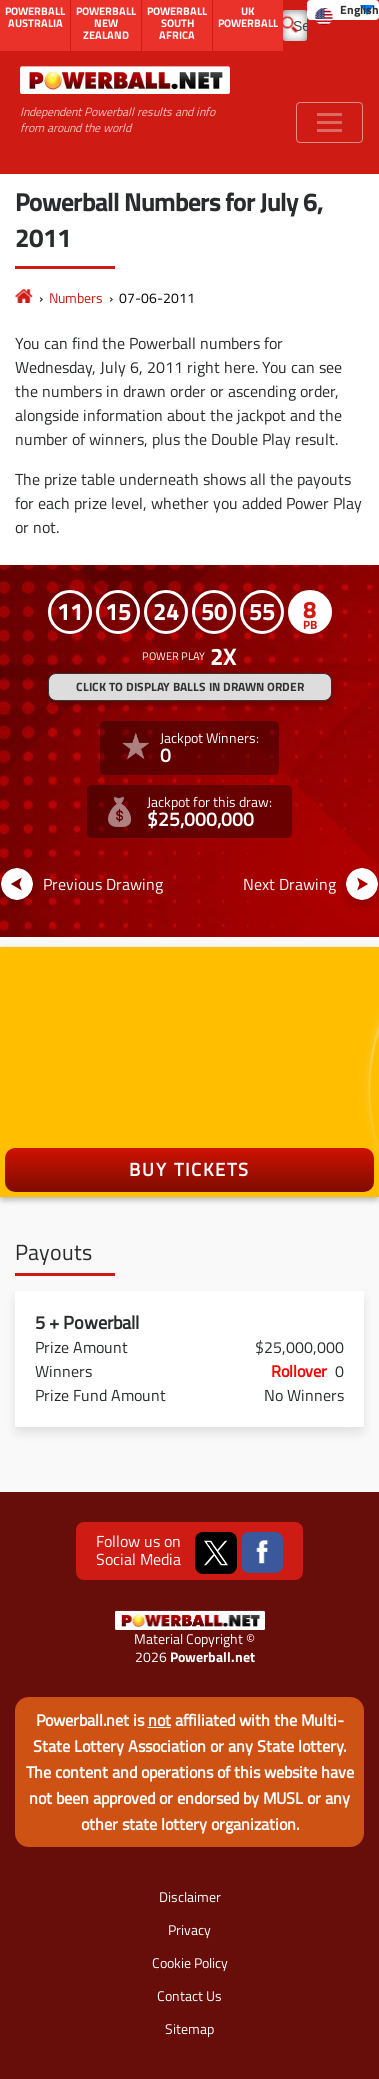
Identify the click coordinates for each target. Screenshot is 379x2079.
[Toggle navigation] (329, 122)
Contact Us (189, 1995)
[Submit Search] (289, 23)
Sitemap (189, 2028)
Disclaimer (190, 1896)
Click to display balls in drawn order (190, 686)
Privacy (189, 1929)
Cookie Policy (190, 1962)
